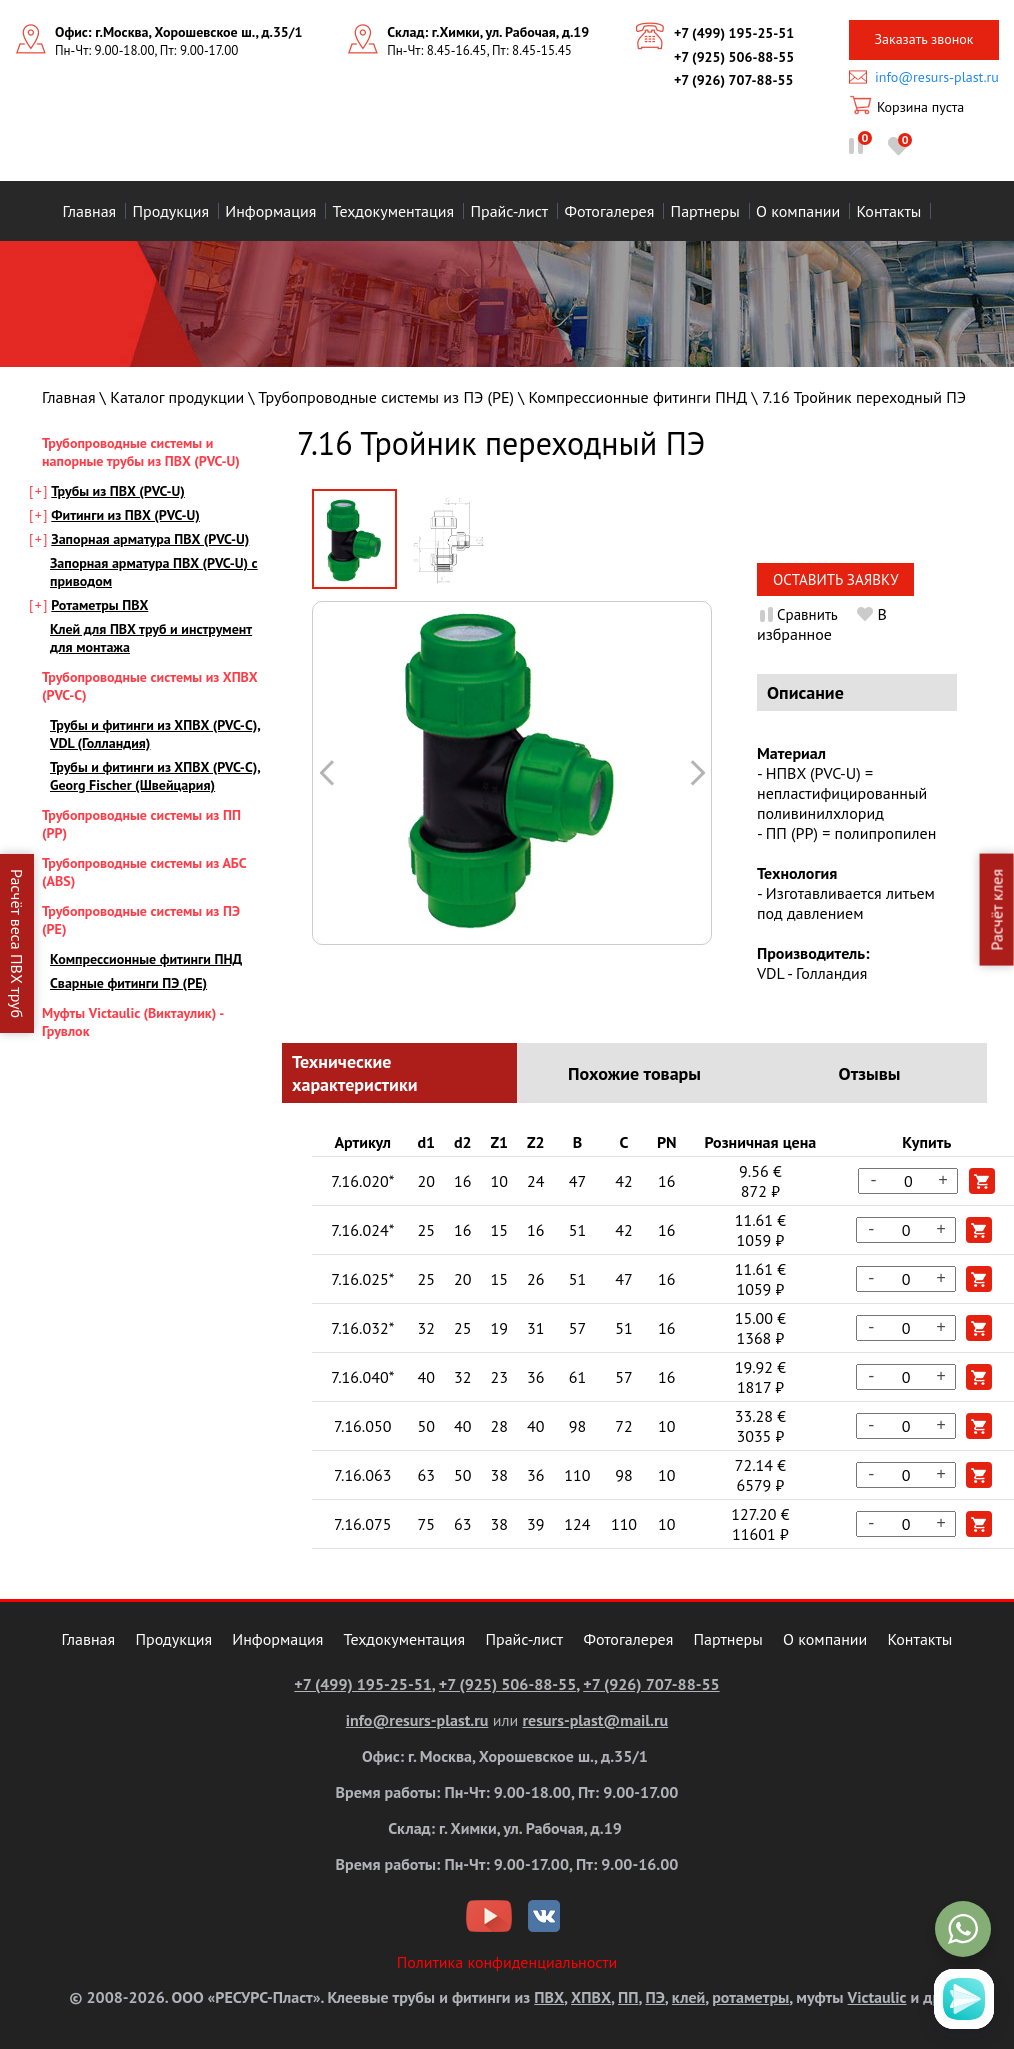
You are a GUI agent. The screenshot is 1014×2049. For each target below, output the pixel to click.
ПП (628, 1997)
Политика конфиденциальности (507, 1962)
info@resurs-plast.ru (937, 77)
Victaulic (877, 1997)
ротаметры (750, 1997)
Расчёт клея (997, 910)
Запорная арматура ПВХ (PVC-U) (150, 539)
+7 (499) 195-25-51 (734, 33)
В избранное (822, 624)
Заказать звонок (923, 39)
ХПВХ (591, 1997)
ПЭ (654, 1997)
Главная (69, 397)
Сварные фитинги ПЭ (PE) (128, 983)
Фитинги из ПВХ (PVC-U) (125, 515)
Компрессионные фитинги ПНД (638, 397)
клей (688, 1997)
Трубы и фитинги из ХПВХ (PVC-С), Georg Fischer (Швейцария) (155, 776)
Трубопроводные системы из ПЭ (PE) (386, 397)
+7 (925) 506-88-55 (734, 57)
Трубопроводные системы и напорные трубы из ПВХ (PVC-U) (141, 452)
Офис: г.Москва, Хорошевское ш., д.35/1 (178, 32)
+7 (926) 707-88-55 (733, 80)
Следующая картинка (327, 773)
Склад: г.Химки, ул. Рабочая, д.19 (488, 32)
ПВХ (549, 1997)
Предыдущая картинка (697, 773)
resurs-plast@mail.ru (595, 1720)
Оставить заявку (835, 579)
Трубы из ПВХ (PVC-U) (118, 491)
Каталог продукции (177, 397)
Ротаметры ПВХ (99, 605)
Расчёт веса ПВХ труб (17, 943)
